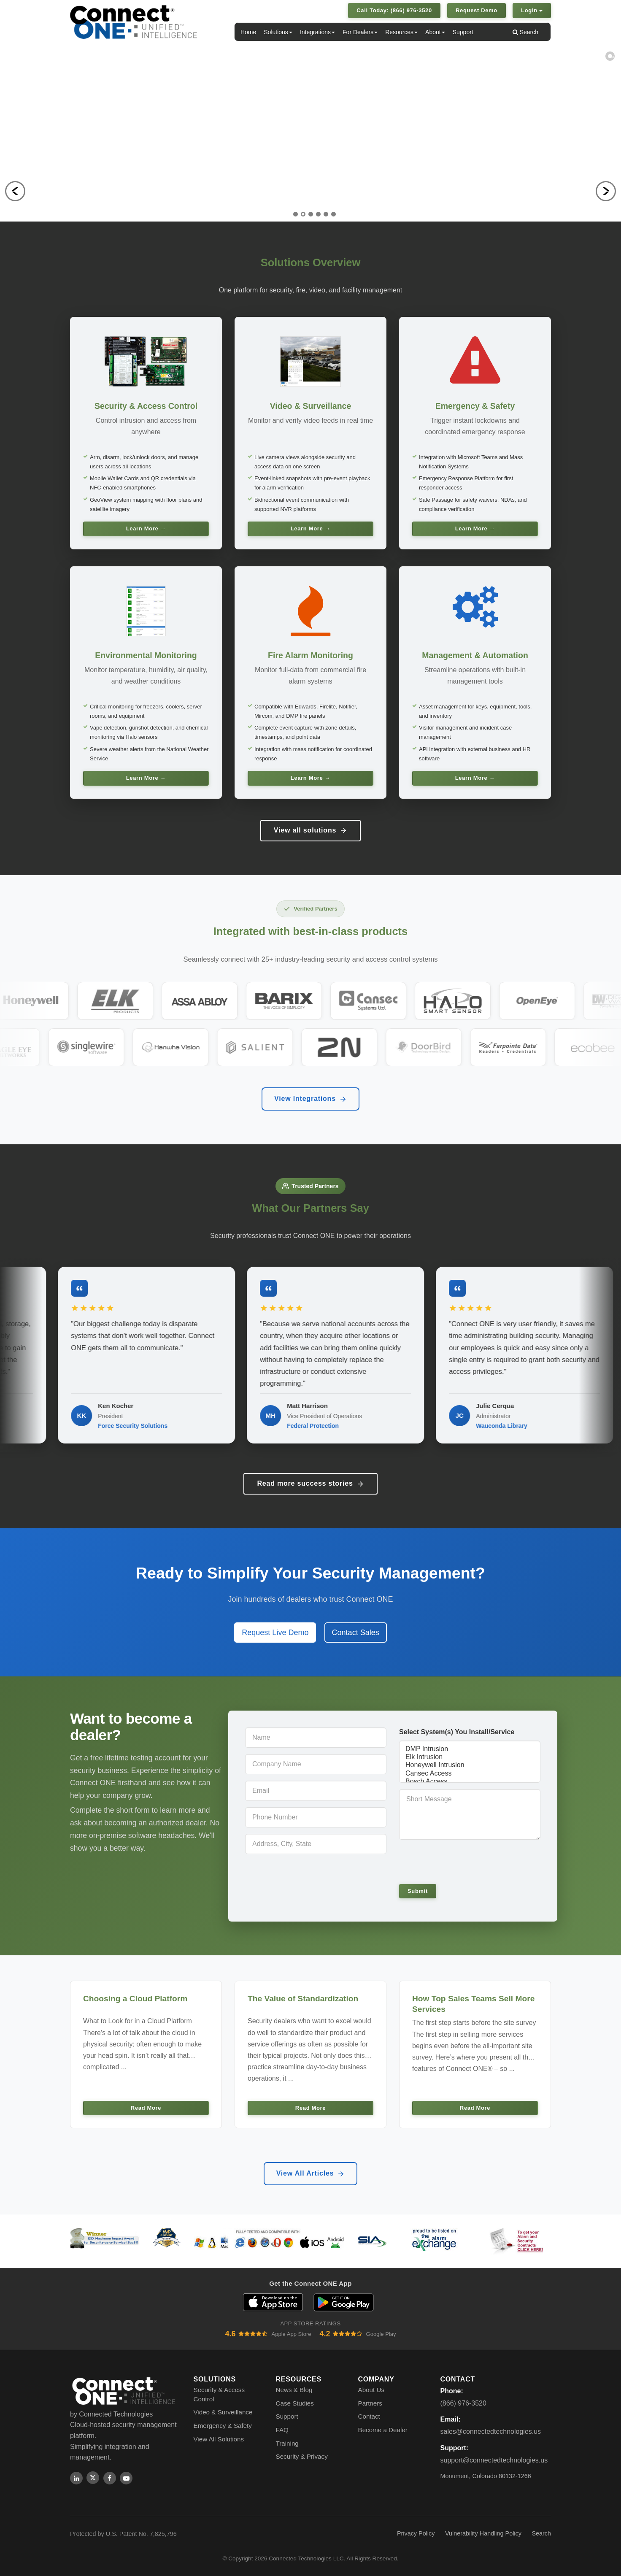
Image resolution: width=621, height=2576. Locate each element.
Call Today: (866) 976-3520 (394, 10)
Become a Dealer (383, 2429)
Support (463, 32)
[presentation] (457, 1861)
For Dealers (360, 32)
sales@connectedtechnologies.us (490, 2431)
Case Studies (295, 2403)
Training (287, 2443)
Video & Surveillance (223, 2412)
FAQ (282, 2429)
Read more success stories (310, 1483)
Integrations (317, 32)
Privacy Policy (416, 2533)
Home (248, 32)
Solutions (278, 32)
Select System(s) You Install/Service (456, 1731)
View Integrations (310, 1099)
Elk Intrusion (470, 1757)
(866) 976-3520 (463, 2403)
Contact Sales (355, 1632)
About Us (371, 2389)
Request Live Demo (275, 1632)
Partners (370, 2403)
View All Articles (310, 2173)
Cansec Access (470, 1774)
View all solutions (310, 830)
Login (532, 10)
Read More (146, 2108)
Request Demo (476, 10)
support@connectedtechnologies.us (494, 2460)
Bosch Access (470, 1782)
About (435, 32)
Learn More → (146, 528)
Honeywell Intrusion (470, 1765)
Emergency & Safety (223, 2425)
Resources (401, 32)
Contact (369, 2416)
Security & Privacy (302, 2456)
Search (525, 32)
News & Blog (294, 2389)
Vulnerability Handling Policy (483, 2533)
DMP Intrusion (470, 1749)
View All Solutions (219, 2439)
